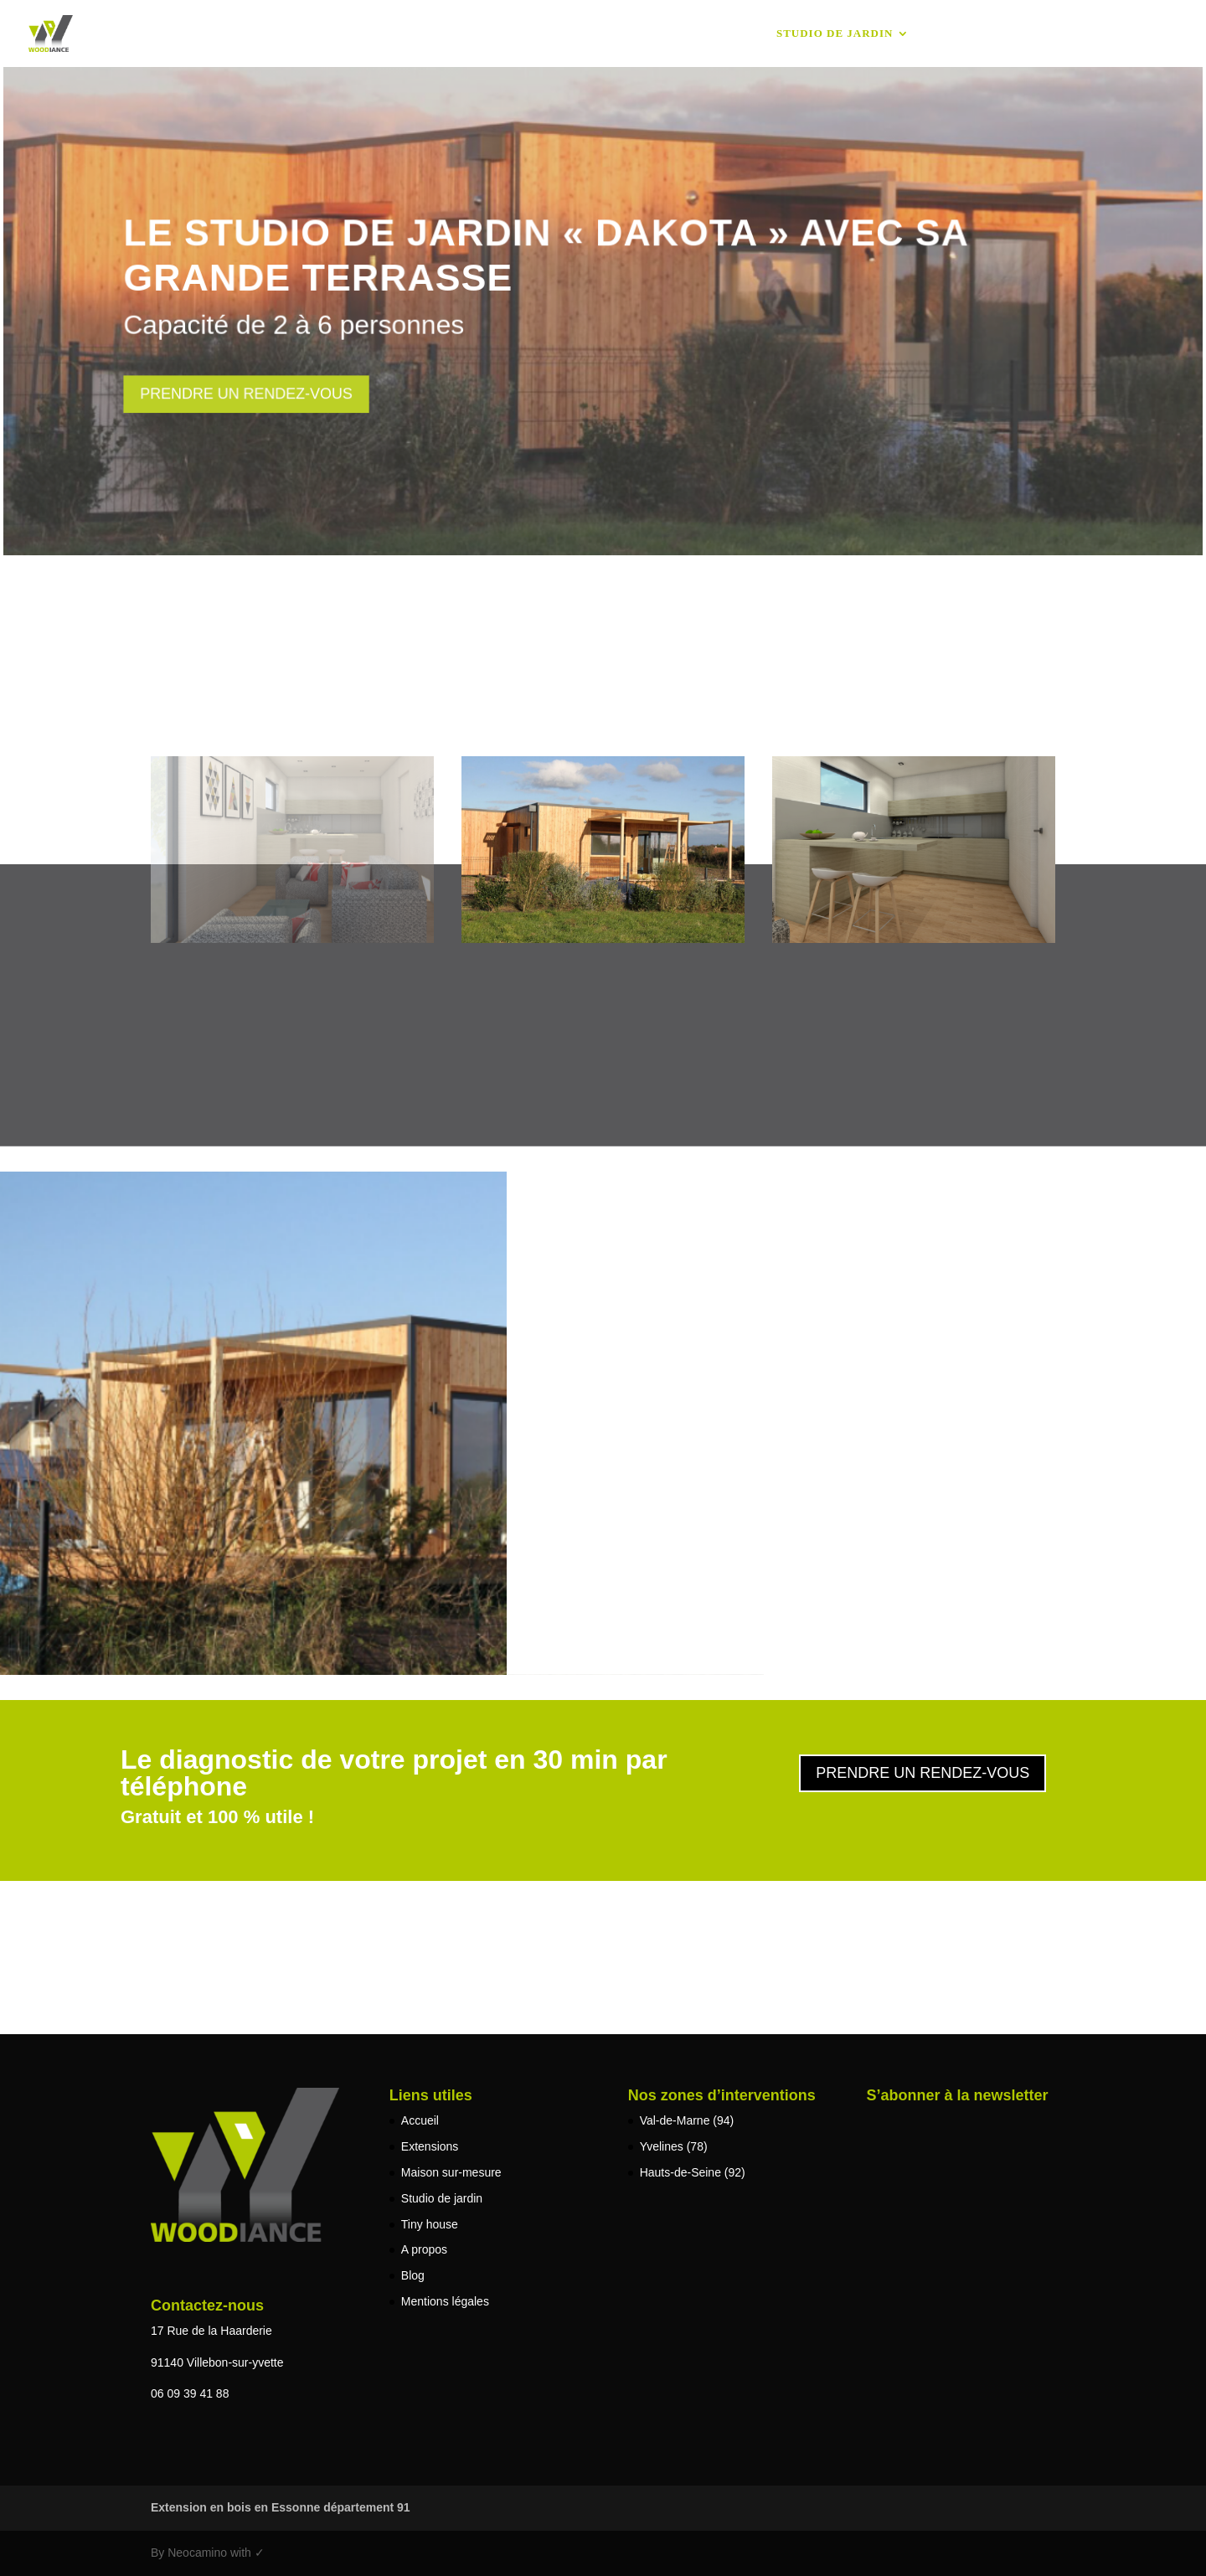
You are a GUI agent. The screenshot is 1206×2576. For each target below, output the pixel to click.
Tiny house (969, 33)
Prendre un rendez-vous (250, 392)
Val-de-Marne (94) (687, 2120)
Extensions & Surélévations (485, 33)
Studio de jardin (835, 33)
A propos (1148, 33)
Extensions (429, 2146)
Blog (1062, 33)
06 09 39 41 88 (190, 2393)
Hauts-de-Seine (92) (692, 2172)
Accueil (336, 33)
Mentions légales (445, 2301)
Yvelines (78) (674, 2146)
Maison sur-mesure (688, 33)
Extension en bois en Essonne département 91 (280, 2507)
